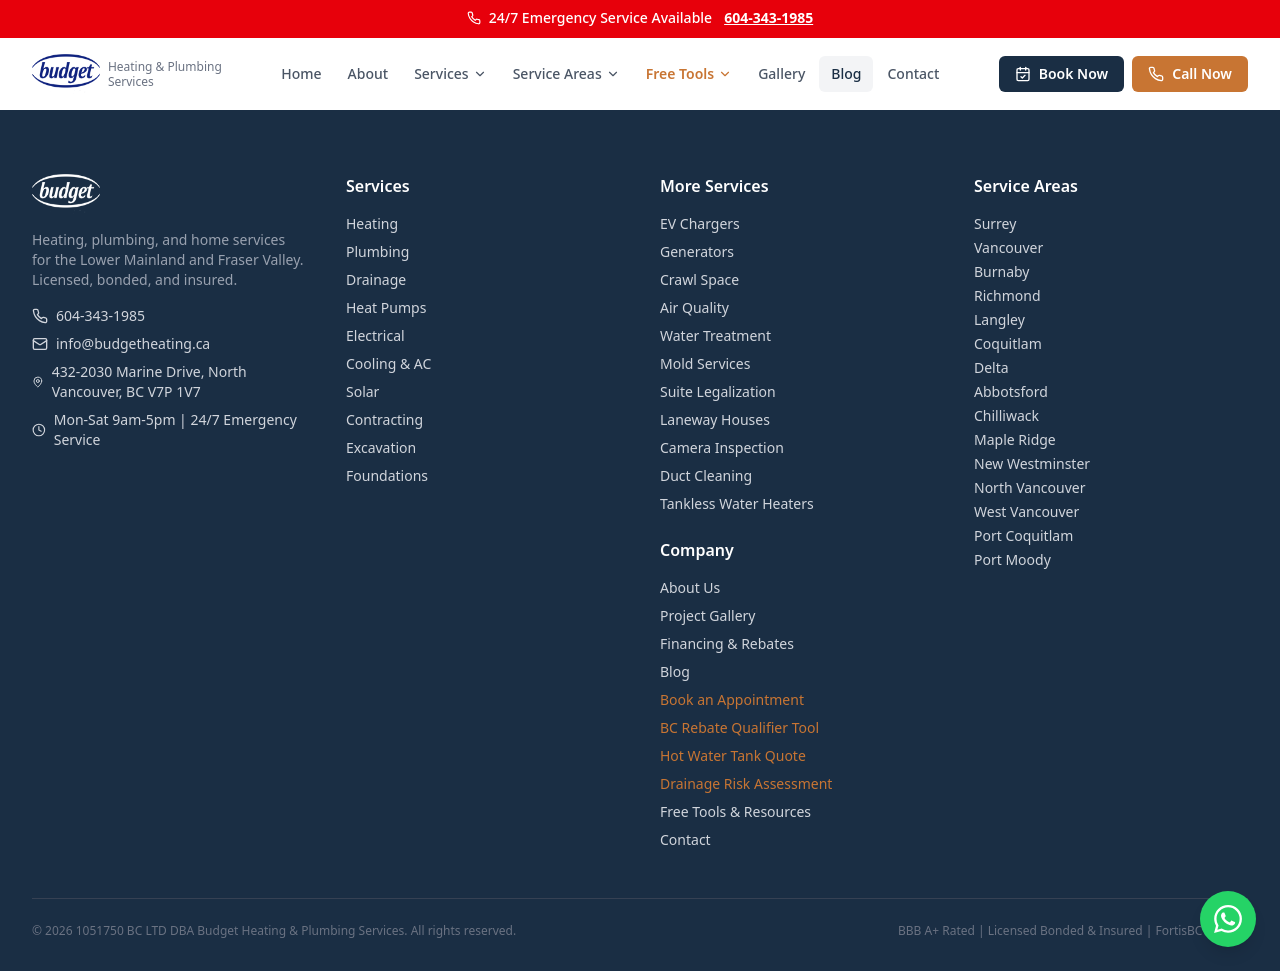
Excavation (381, 447)
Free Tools (689, 73)
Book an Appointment (732, 699)
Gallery (781, 73)
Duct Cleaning (706, 475)
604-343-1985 (768, 17)
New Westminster (1032, 463)
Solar (362, 391)
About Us (690, 587)
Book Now (1061, 73)
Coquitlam (1008, 343)
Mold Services (705, 363)
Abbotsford (1011, 391)
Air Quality (694, 307)
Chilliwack (1006, 415)
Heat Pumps (386, 307)
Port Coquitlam (1023, 535)
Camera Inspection (722, 447)
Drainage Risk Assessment (746, 783)
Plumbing (377, 251)
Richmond (1007, 295)
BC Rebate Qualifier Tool (739, 727)
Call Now (1190, 73)
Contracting (384, 419)
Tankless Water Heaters (737, 503)
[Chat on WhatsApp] (1228, 919)
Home (301, 73)
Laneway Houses (715, 419)
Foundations (387, 475)
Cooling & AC (388, 363)
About (368, 73)
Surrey (995, 223)
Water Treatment (715, 335)
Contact (913, 73)
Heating (372, 223)
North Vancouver (1030, 487)
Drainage (376, 279)
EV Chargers (700, 223)
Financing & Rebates (727, 643)
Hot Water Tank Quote (733, 755)
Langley (999, 319)
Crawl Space (699, 279)
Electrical (375, 335)
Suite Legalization (718, 391)
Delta (991, 367)
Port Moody (1012, 559)
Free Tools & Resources (735, 811)
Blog (846, 73)
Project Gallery (707, 615)
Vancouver (1008, 247)
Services (450, 73)
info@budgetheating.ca (121, 343)
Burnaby (1002, 271)
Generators (697, 251)
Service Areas (566, 73)
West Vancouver (1026, 511)
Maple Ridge (1015, 439)
